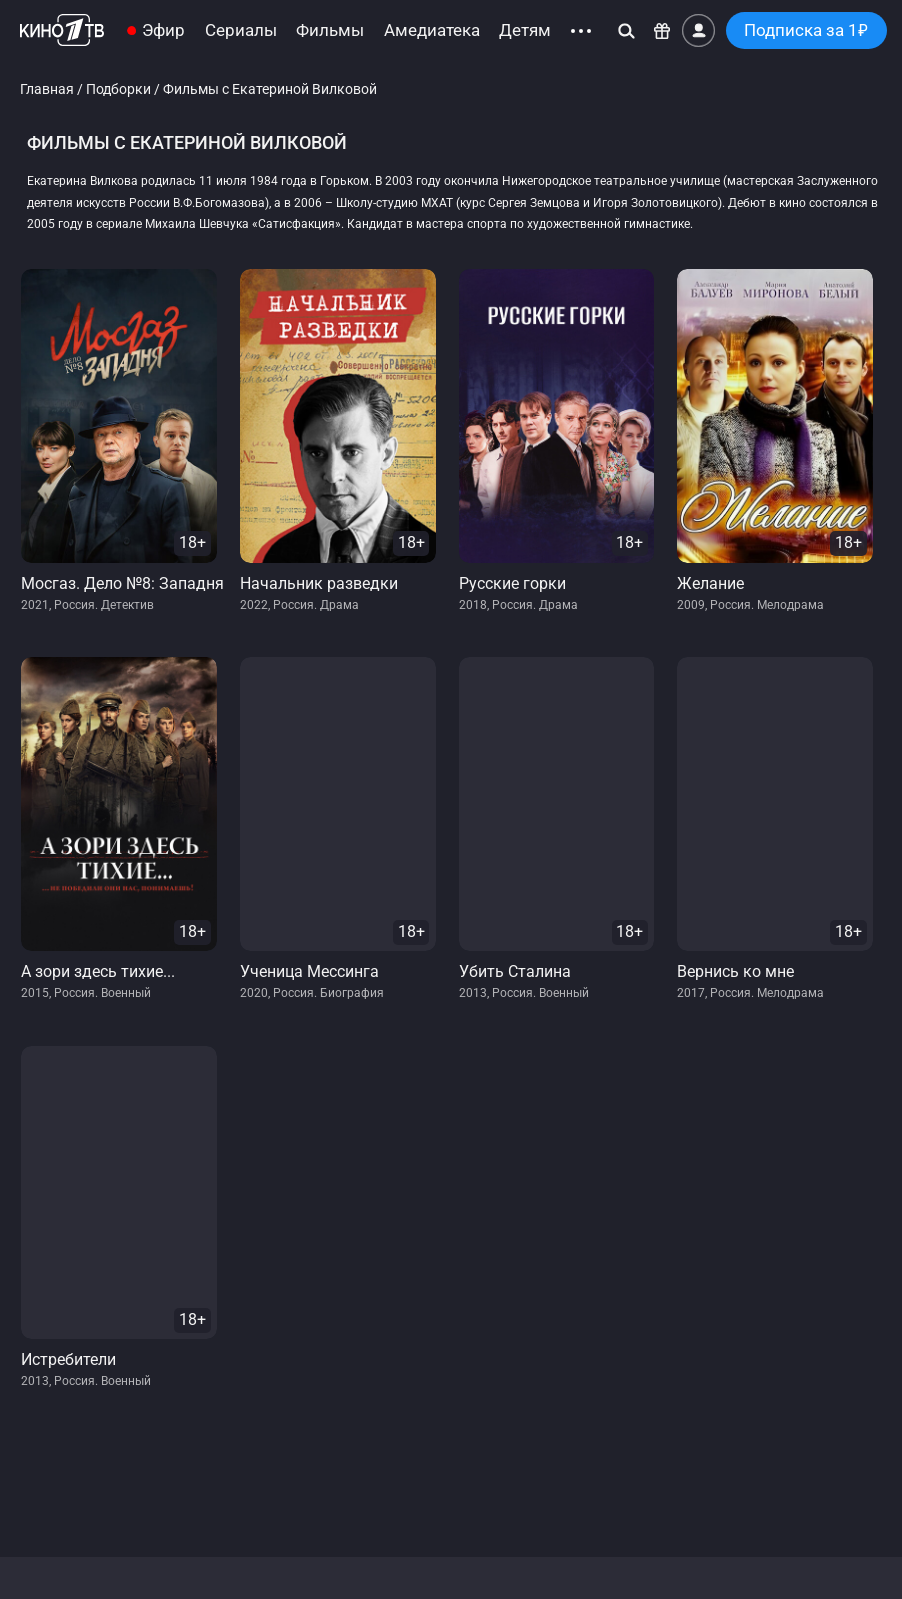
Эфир (163, 30)
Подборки (118, 89)
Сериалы (241, 30)
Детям (525, 30)
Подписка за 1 (806, 30)
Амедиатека (432, 30)
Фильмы (330, 30)
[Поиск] (626, 30)
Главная (47, 89)
